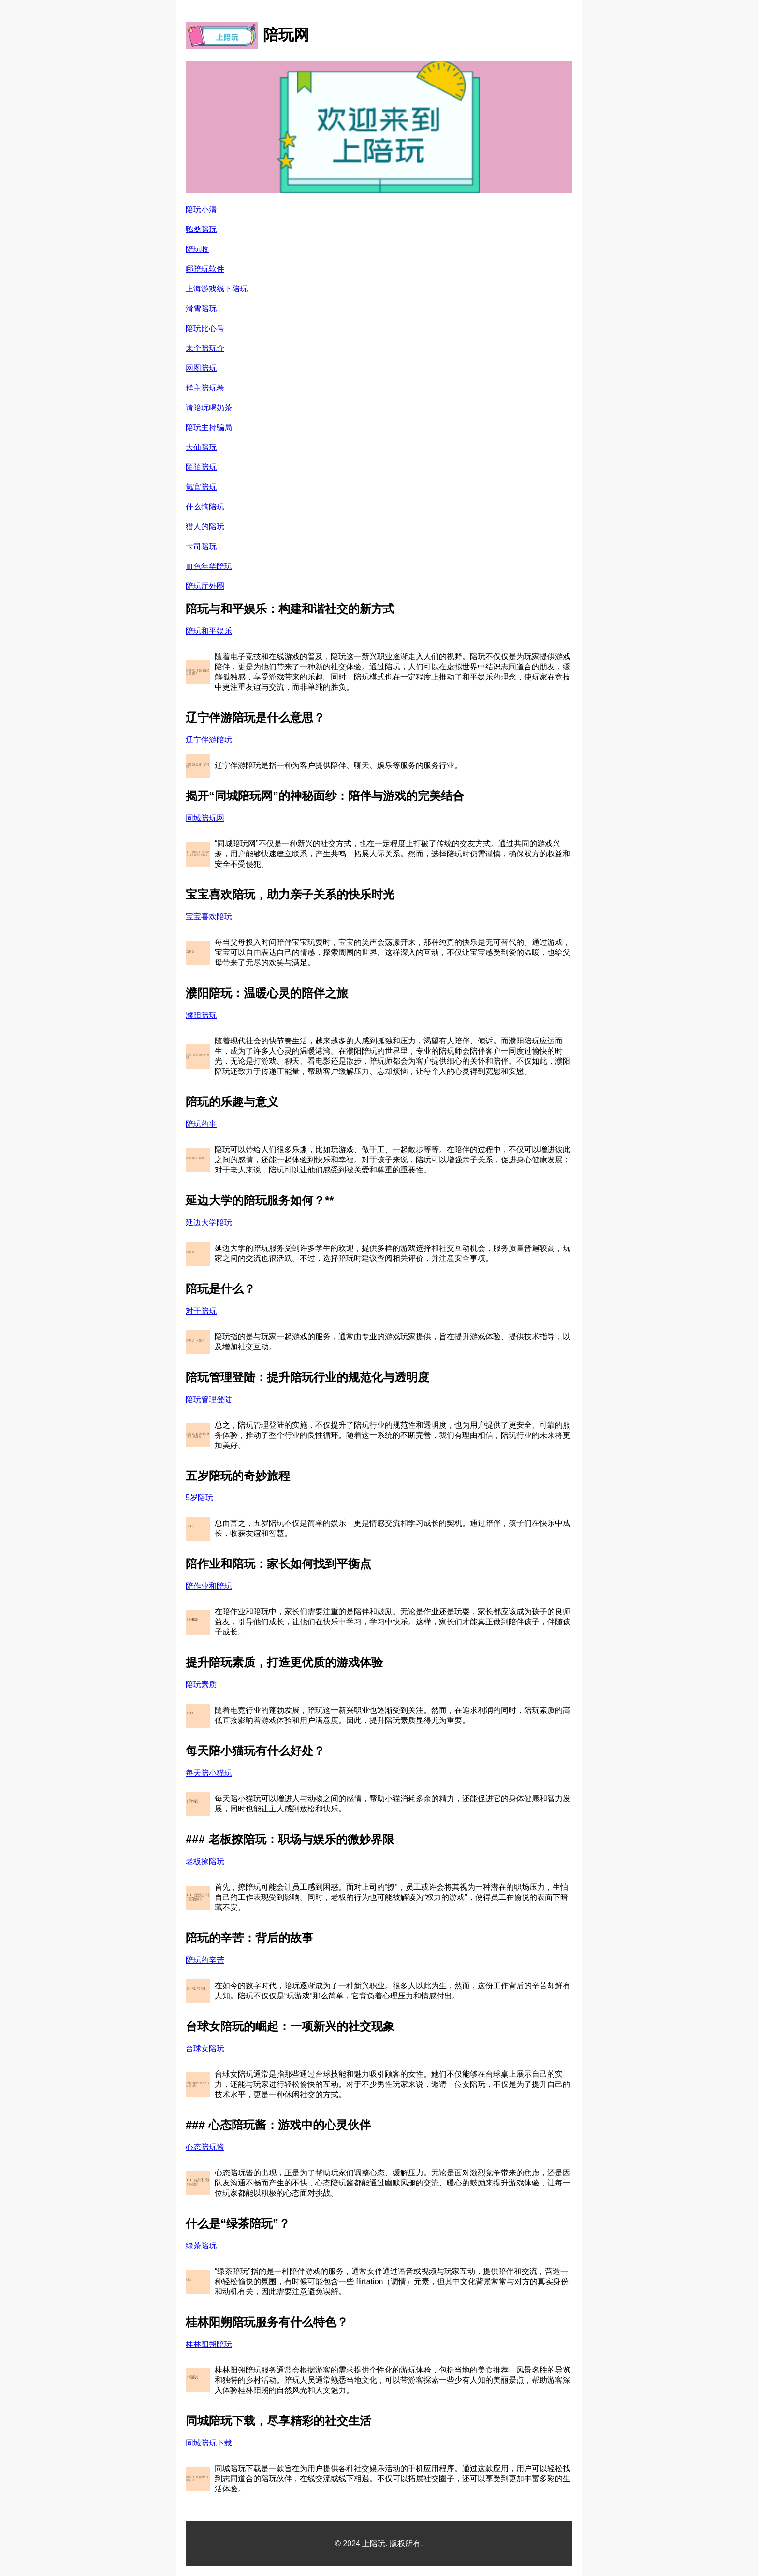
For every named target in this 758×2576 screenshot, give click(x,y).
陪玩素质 (201, 1684)
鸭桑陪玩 (201, 229)
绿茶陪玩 (201, 2246)
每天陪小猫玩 (209, 1773)
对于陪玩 (201, 1311)
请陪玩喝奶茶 (209, 408)
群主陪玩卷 (205, 388)
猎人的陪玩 (205, 526)
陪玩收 (197, 249)
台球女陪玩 (205, 2048)
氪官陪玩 (201, 487)
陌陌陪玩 (201, 467)
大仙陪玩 (201, 447)
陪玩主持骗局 (209, 427)
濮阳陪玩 (201, 1015)
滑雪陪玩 (201, 308)
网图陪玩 (201, 368)
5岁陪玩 (199, 1497)
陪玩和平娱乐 (209, 631)
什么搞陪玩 (205, 507)
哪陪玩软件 (205, 269)
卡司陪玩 (201, 546)
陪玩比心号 (205, 328)
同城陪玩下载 (209, 2443)
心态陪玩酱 (205, 2147)
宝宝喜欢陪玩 (209, 916)
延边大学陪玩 (209, 1222)
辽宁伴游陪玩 (209, 740)
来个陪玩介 (205, 348)
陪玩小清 (201, 209)
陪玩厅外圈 (205, 586)
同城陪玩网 (205, 818)
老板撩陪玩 (205, 1861)
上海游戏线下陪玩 (217, 289)
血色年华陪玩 (209, 566)
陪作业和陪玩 (209, 1586)
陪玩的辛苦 (205, 1960)
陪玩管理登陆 (209, 1399)
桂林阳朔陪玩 (209, 2344)
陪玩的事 (201, 1124)
